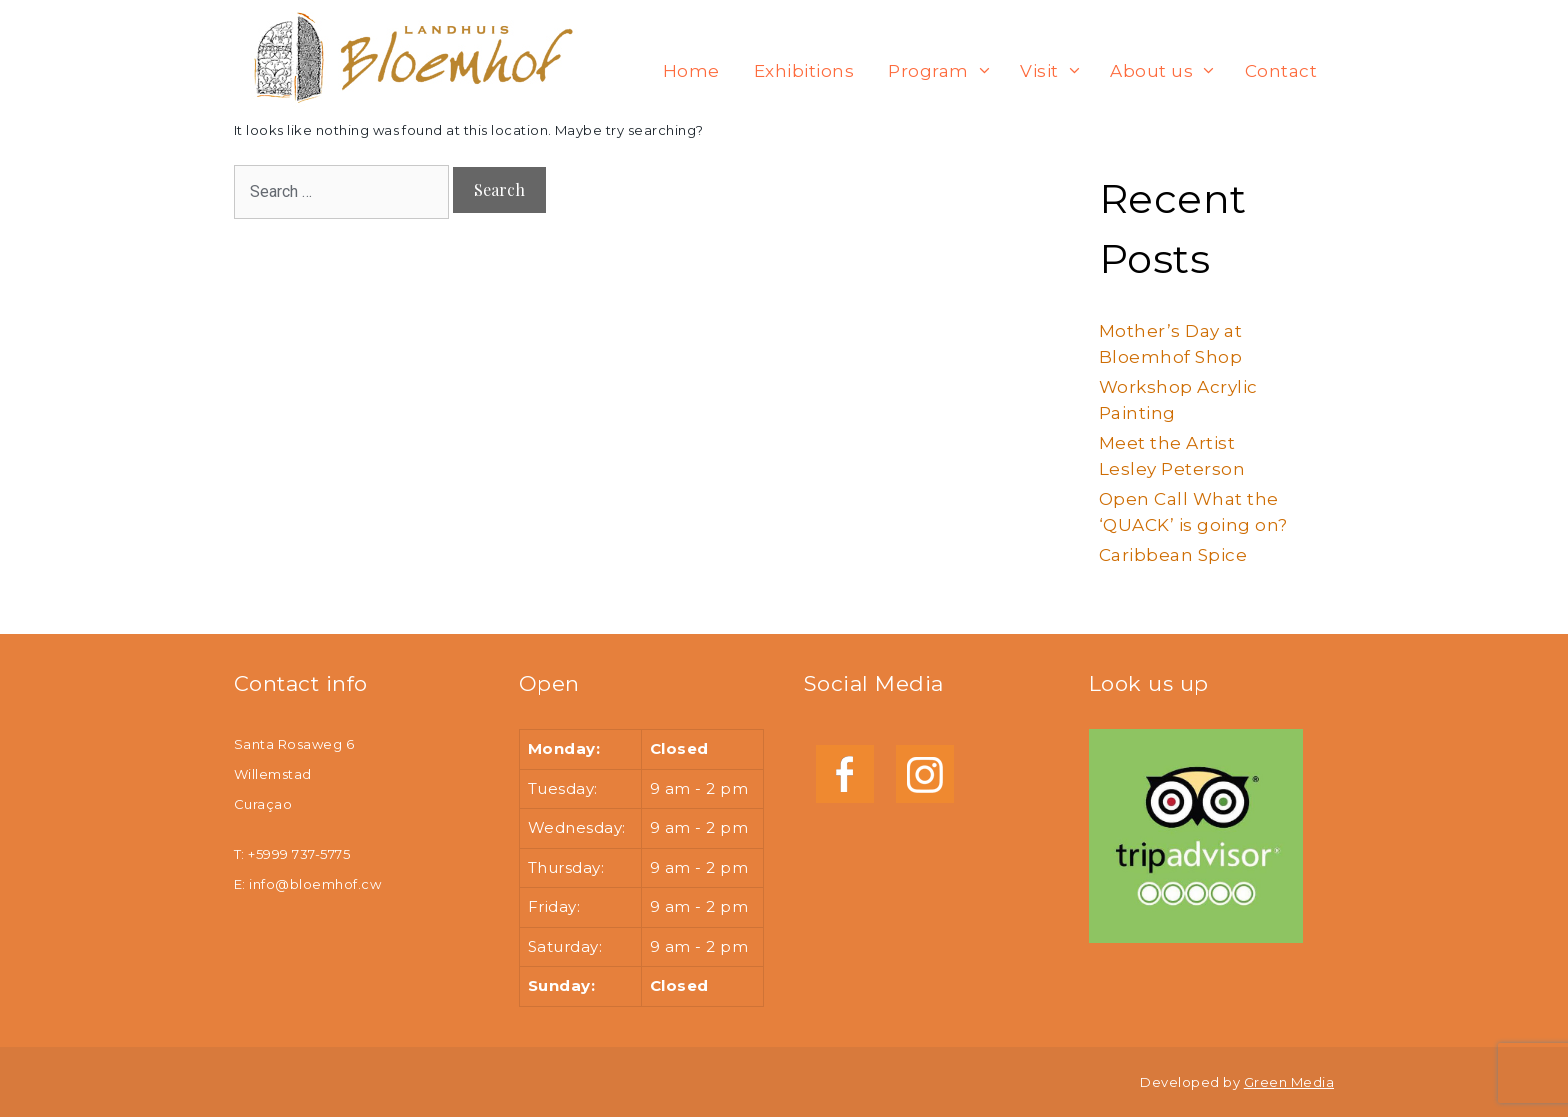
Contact (1281, 71)
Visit (1056, 71)
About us (1168, 71)
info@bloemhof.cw (315, 884)
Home (691, 71)
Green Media (1289, 1082)
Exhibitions (804, 71)
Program (945, 71)
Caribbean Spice (1173, 555)
